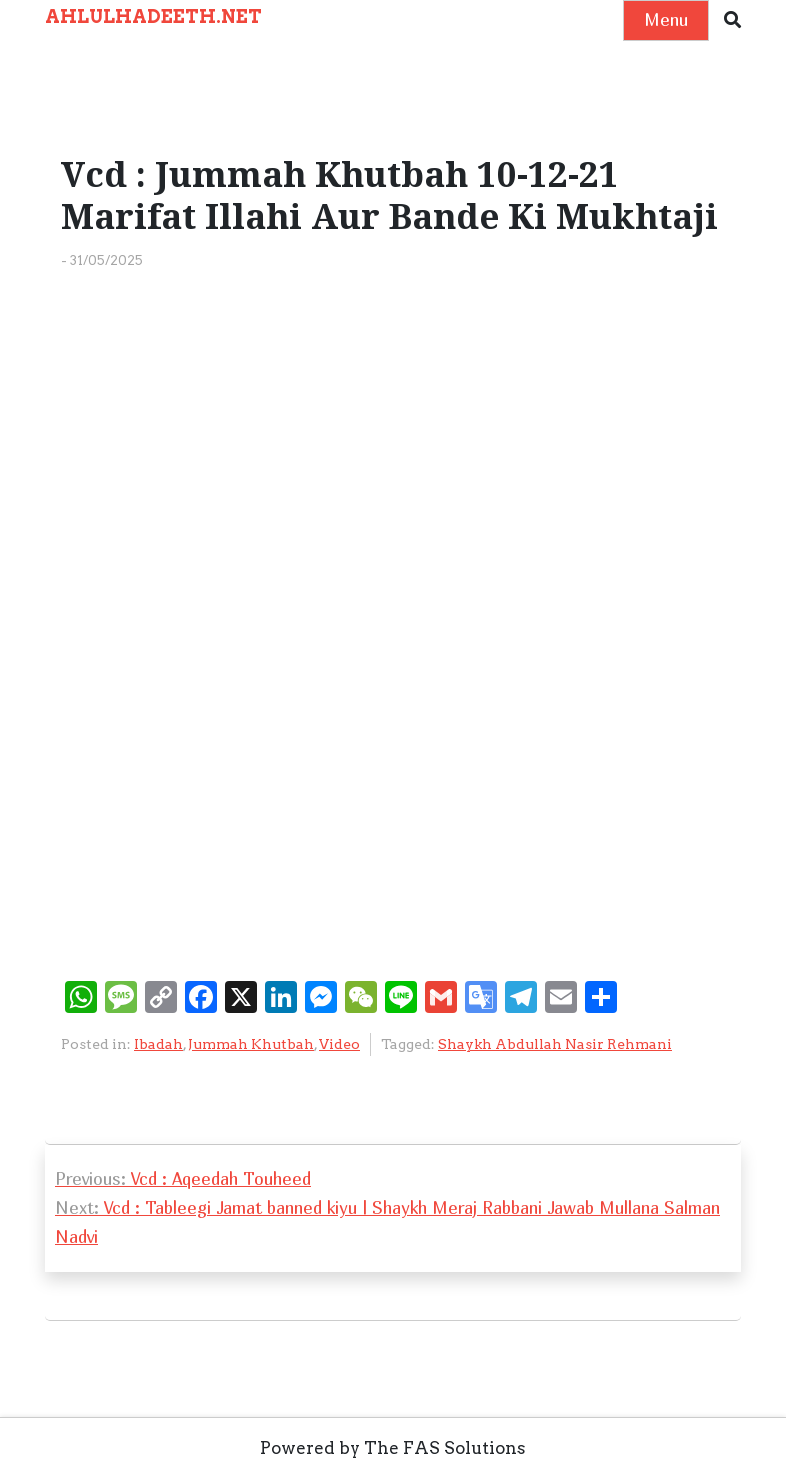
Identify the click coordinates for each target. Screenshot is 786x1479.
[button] (732, 20)
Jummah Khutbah (251, 1044)
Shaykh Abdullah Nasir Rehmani (555, 1044)
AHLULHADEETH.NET (153, 16)
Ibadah (158, 1044)
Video (339, 1044)
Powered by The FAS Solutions (393, 1448)
